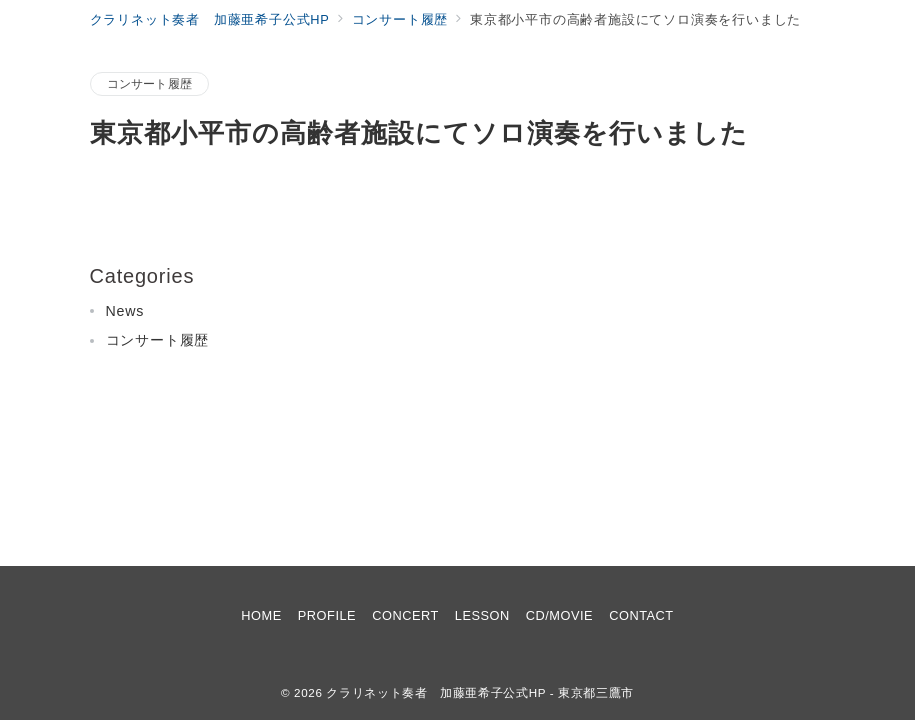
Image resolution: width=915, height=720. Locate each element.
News (125, 311)
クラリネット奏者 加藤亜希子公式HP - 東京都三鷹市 (480, 692)
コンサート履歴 (150, 83)
